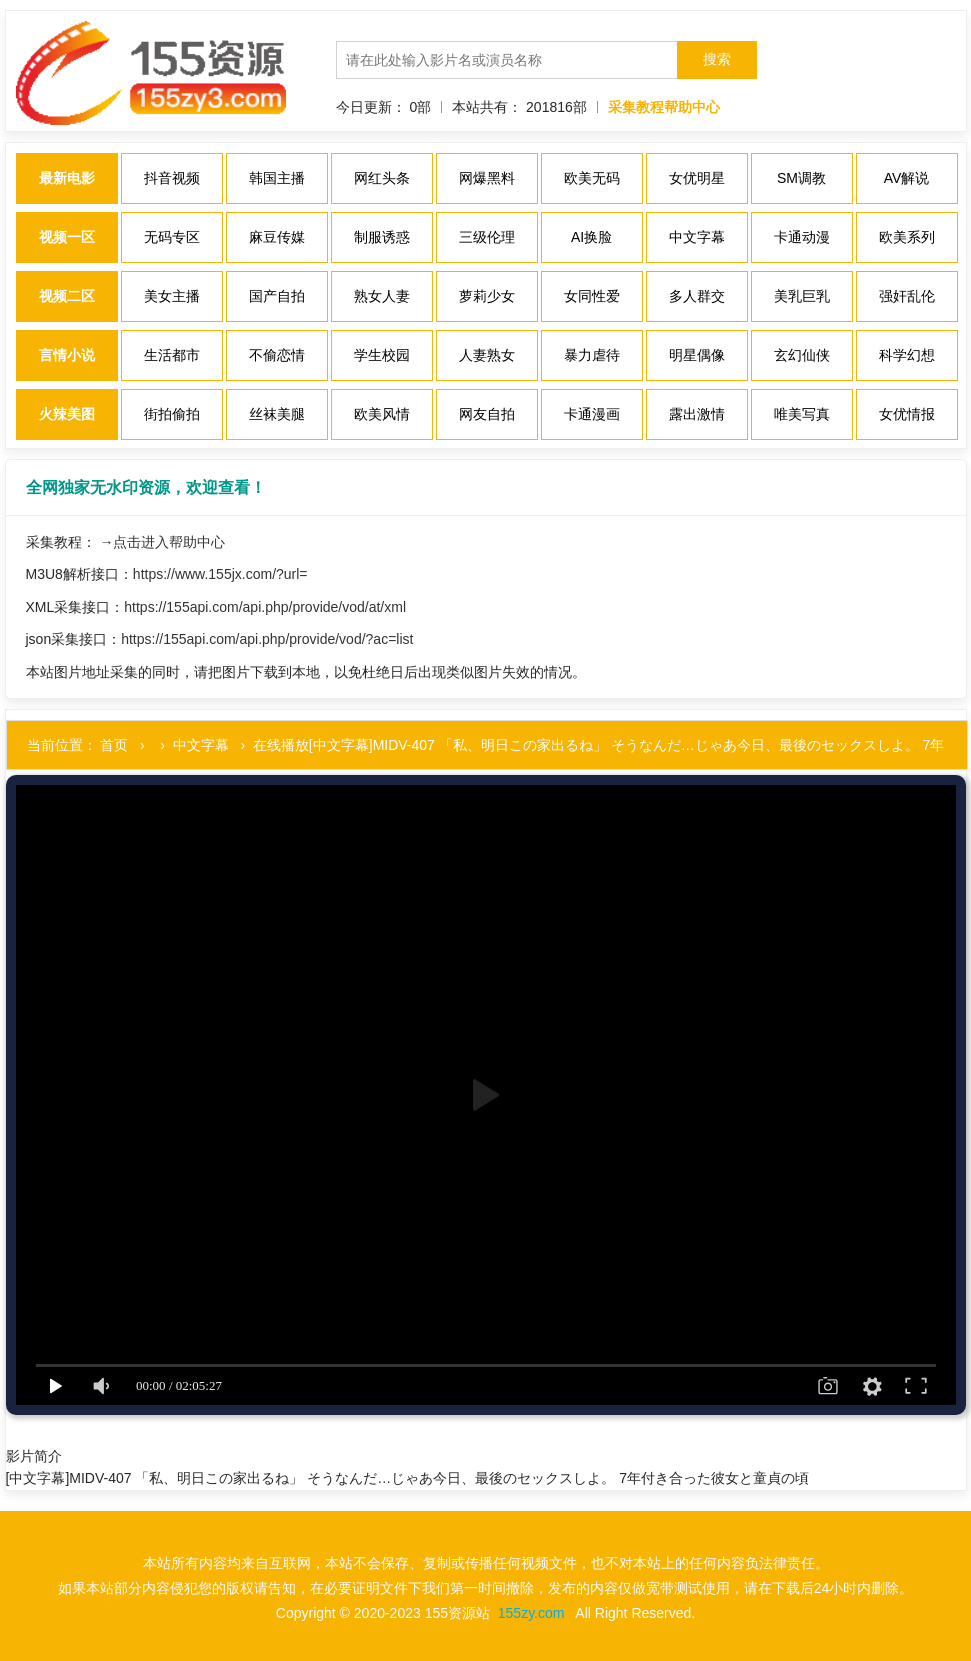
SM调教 (801, 178)
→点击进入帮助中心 (162, 542)
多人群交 (697, 296)
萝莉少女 (487, 296)
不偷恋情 (277, 355)
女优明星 (697, 178)
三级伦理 (487, 237)
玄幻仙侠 (802, 355)
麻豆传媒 (277, 237)
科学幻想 (907, 355)
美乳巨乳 (802, 296)
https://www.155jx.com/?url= (220, 574)
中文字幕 (697, 237)
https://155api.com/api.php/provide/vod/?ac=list (267, 639)
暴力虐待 (592, 355)
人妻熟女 (487, 355)
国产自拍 (277, 296)
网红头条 (382, 178)
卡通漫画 (592, 414)
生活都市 (172, 355)
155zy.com (531, 1613)
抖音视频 (172, 178)
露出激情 (697, 414)
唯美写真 (802, 414)
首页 (114, 745)
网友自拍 (487, 414)
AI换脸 (591, 237)
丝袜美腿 (277, 414)
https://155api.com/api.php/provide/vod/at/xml (265, 607)
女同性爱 (592, 296)
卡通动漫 (802, 237)
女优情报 (907, 414)
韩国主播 (277, 178)
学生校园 (382, 355)
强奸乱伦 (907, 296)
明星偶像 (697, 355)
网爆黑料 (487, 178)
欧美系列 (907, 237)
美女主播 (172, 296)
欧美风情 (382, 414)
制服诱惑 (382, 237)
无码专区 (172, 237)
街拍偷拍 (172, 414)
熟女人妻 (382, 296)
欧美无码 (592, 178)
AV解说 (907, 178)
